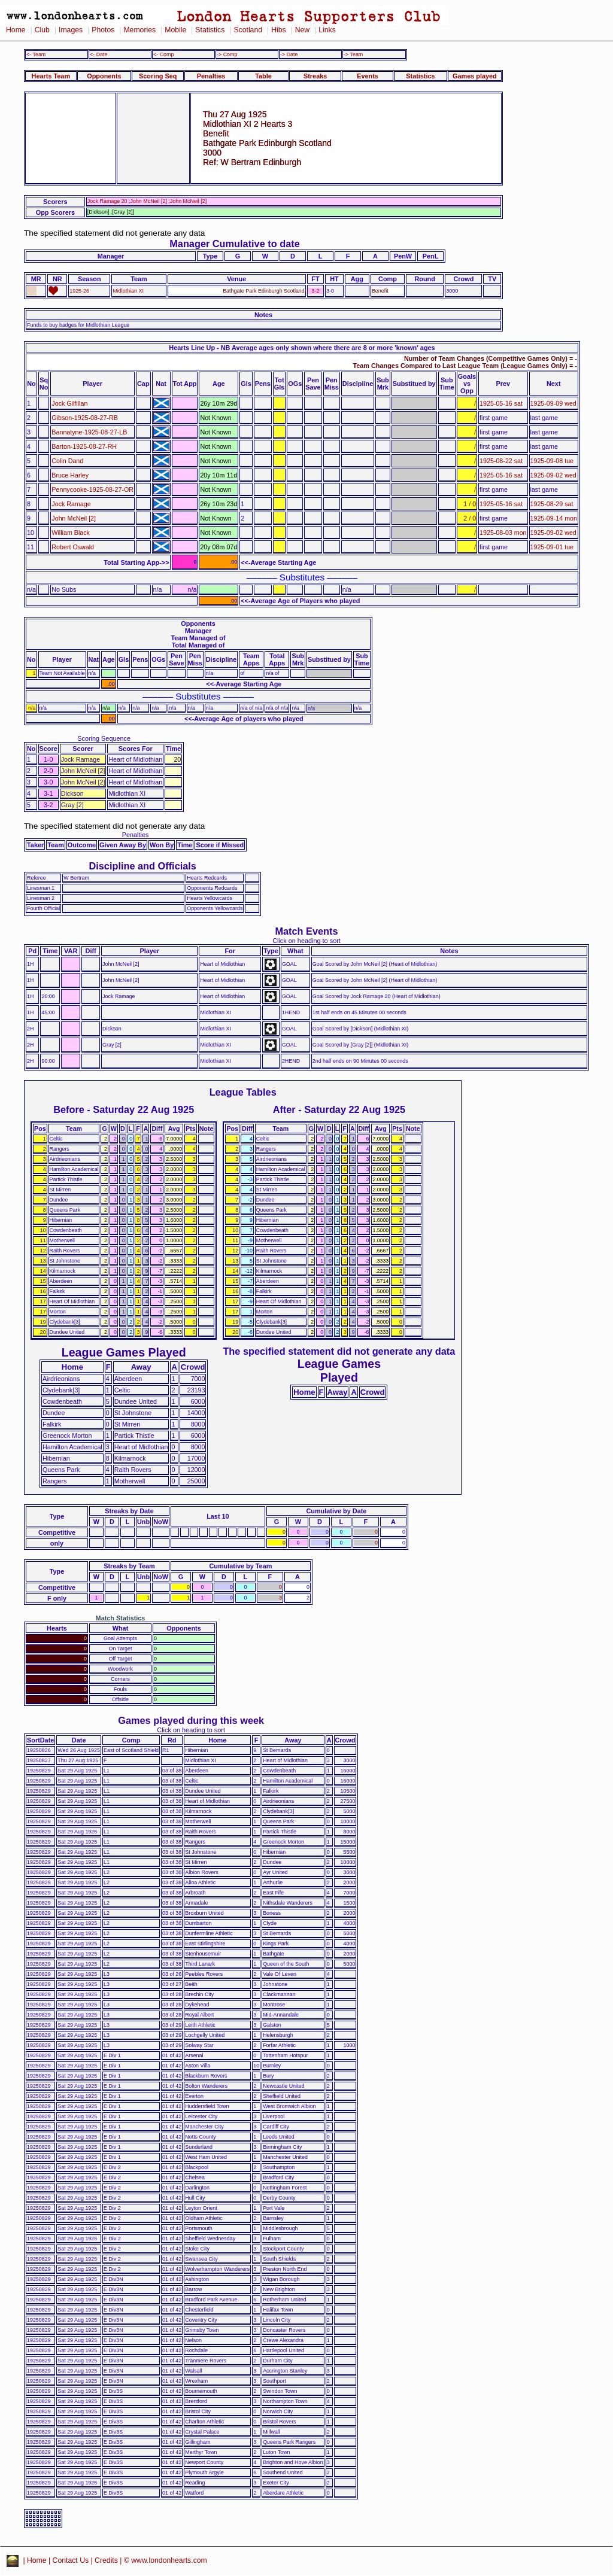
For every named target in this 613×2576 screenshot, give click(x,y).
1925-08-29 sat (551, 503)
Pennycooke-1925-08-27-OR (92, 489)
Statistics (209, 30)
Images (71, 30)
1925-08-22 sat (501, 460)
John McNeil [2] (73, 518)
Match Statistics (120, 1618)
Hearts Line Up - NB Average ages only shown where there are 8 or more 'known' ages (302, 347)
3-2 (316, 291)
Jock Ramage (70, 503)
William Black (70, 532)
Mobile (175, 30)
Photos (103, 30)
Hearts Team (51, 76)
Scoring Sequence (104, 738)
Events (367, 76)
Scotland (247, 30)
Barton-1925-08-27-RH (84, 446)
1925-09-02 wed (553, 475)
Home (16, 30)
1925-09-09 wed (553, 403)
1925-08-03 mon (503, 532)
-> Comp (227, 54)
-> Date (289, 54)
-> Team (353, 54)
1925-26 (79, 291)
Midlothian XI (128, 291)
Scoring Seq (158, 76)
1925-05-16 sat (501, 403)
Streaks (315, 76)
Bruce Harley (70, 475)
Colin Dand (67, 460)
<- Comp (163, 54)
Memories (139, 30)
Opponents (104, 76)
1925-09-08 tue (552, 460)
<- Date (98, 54)
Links (327, 30)
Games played (475, 76)
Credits (106, 2560)
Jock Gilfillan (69, 403)
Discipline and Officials (142, 865)
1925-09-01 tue (552, 547)
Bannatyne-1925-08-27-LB (89, 432)
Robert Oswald (72, 547)
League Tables (243, 1092)
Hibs (278, 30)
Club (42, 30)
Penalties (211, 76)
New (302, 30)
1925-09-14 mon (553, 518)
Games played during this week (191, 1720)
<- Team (35, 54)
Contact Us (71, 2560)
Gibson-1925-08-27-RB (84, 417)
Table (263, 76)
